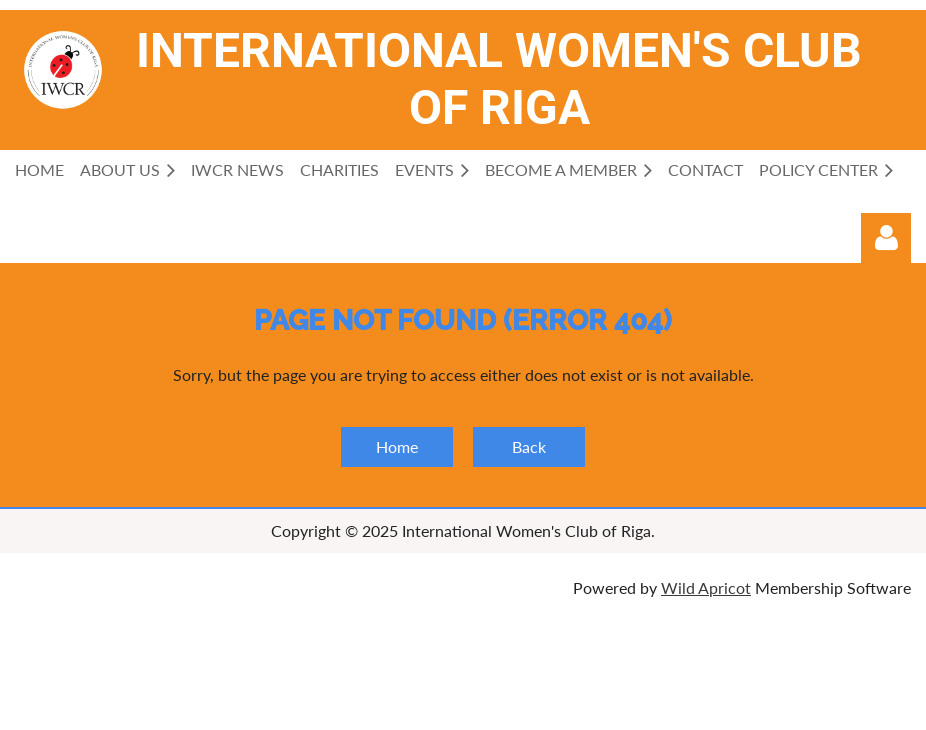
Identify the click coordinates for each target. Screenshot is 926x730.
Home (397, 446)
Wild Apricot (706, 587)
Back (529, 446)
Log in (886, 238)
